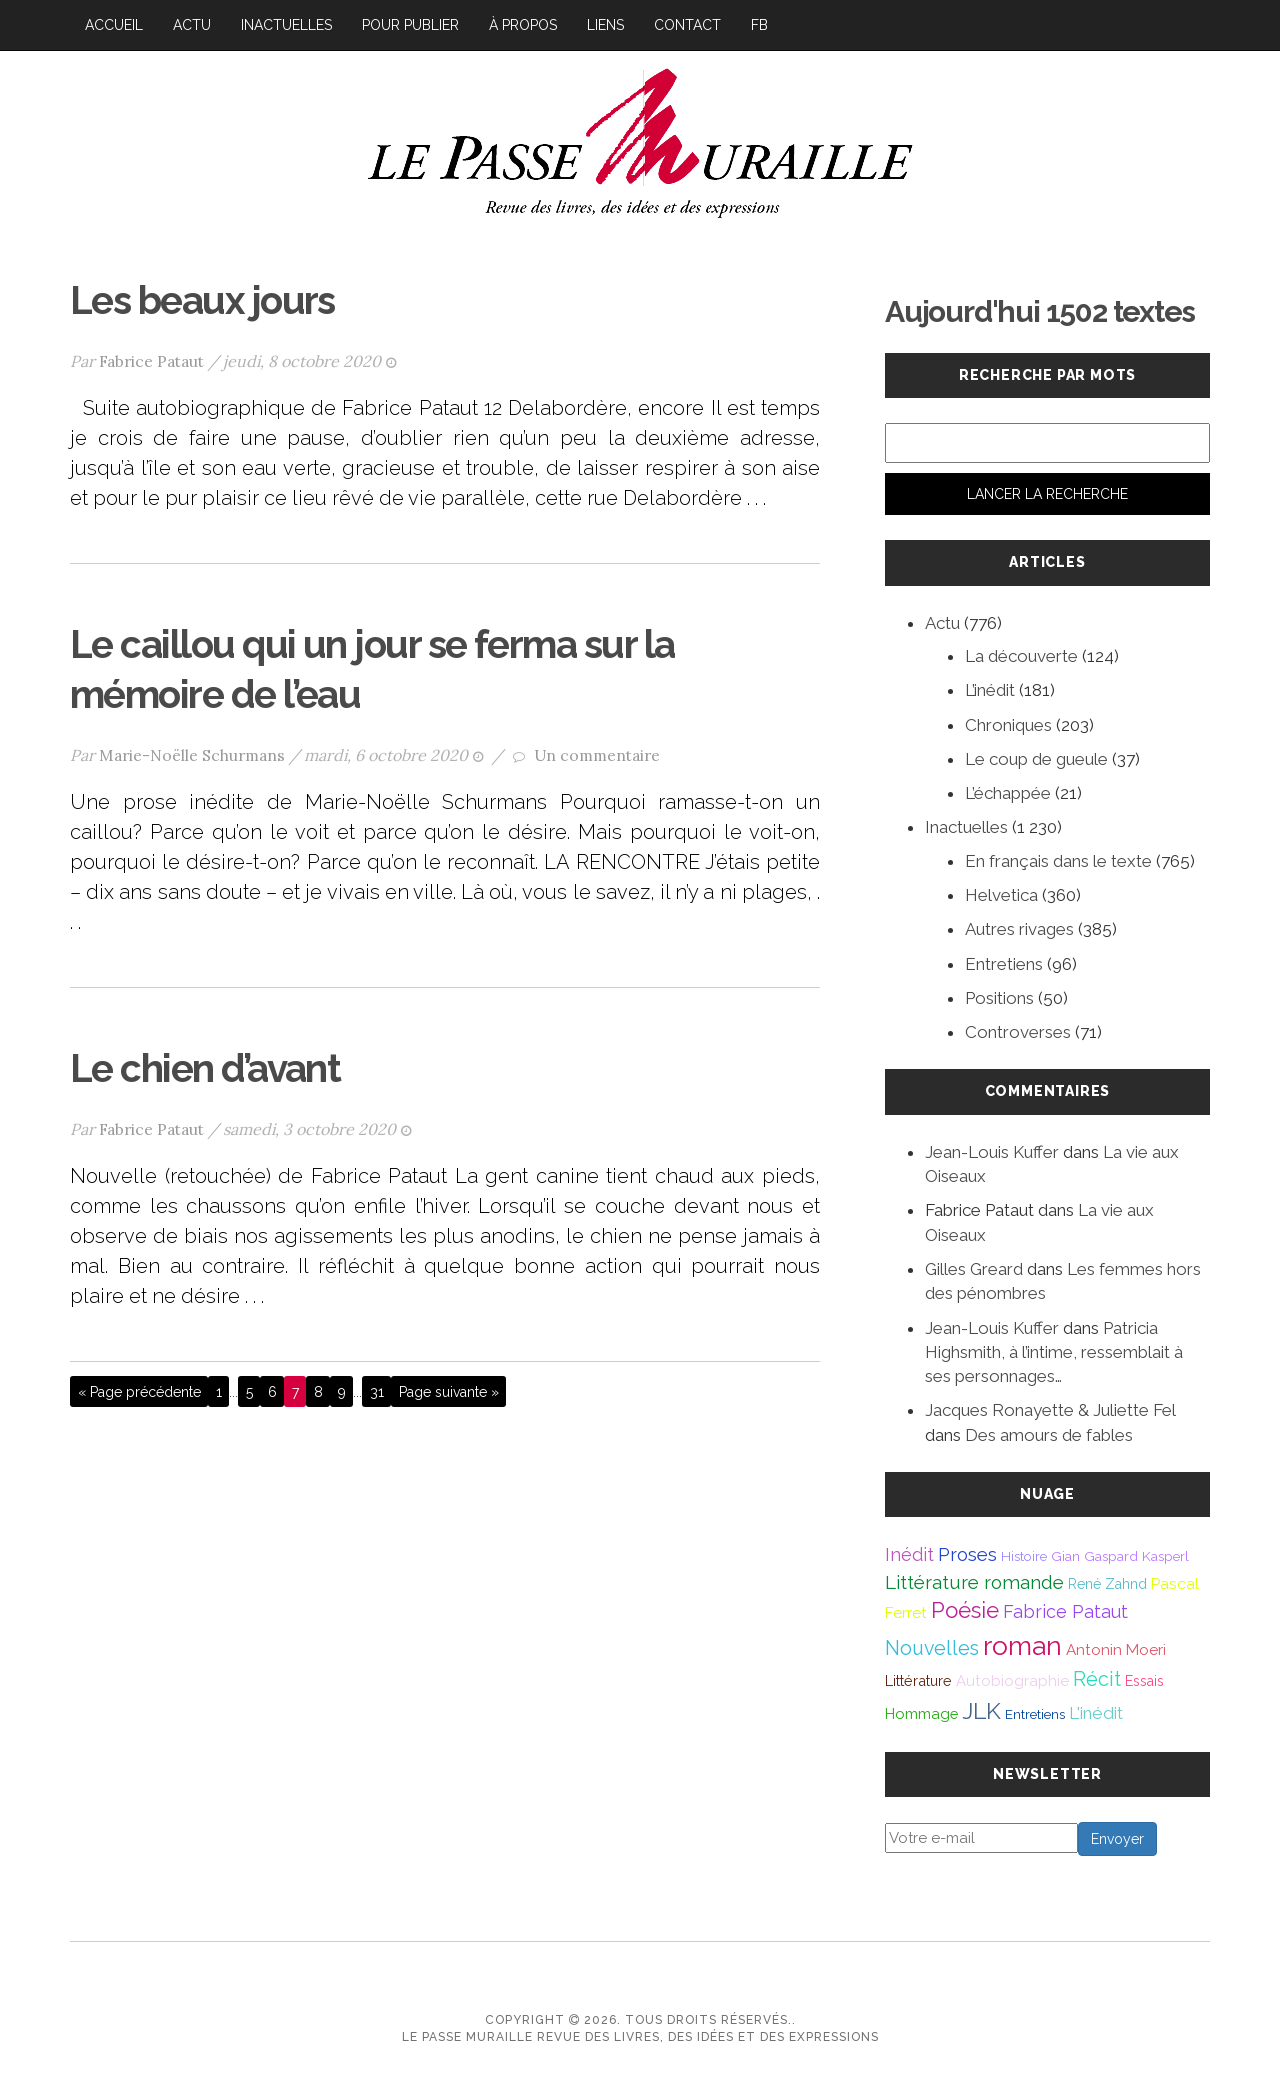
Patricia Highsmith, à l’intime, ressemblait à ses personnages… (1054, 1352)
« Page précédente (139, 1388)
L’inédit (990, 690)
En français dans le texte (1058, 861)
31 (377, 1388)
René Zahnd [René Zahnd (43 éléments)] (1107, 1584)
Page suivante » (449, 1388)
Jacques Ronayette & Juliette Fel (1050, 1410)
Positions (999, 998)
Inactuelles (286, 25)
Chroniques (1008, 725)
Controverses (1018, 1032)
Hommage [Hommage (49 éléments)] (921, 1713)
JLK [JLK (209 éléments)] (981, 1710)
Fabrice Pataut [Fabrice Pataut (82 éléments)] (1065, 1611)
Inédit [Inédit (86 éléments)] (909, 1554)
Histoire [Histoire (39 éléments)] (1024, 1556)
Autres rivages (1019, 929)
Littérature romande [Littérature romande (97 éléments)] (974, 1582)
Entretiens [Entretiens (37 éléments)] (1035, 1714)
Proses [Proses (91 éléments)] (967, 1554)
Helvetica (1001, 895)
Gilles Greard (974, 1269)
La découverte (1021, 656)
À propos (523, 25)
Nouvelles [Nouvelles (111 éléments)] (932, 1648)
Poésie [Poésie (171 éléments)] (965, 1610)
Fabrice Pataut (152, 360)
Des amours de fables (1049, 1435)
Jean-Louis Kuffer (992, 1152)
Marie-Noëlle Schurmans (192, 752)
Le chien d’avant (213, 1064)
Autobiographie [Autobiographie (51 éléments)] (1012, 1681)
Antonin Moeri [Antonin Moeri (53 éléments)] (1116, 1650)
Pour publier (410, 25)
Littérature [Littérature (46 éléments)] (918, 1680)
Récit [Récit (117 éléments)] (1097, 1679)
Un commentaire (596, 752)
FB (759, 25)
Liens (605, 25)
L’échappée (1008, 793)
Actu (192, 25)
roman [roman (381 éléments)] (1022, 1645)
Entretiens (1004, 964)
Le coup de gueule (1036, 759)
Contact (687, 25)
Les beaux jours (210, 299)
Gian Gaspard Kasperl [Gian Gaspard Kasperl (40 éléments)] (1120, 1556)
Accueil (114, 25)
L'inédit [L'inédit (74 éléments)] (1096, 1713)
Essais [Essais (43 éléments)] (1144, 1681)
